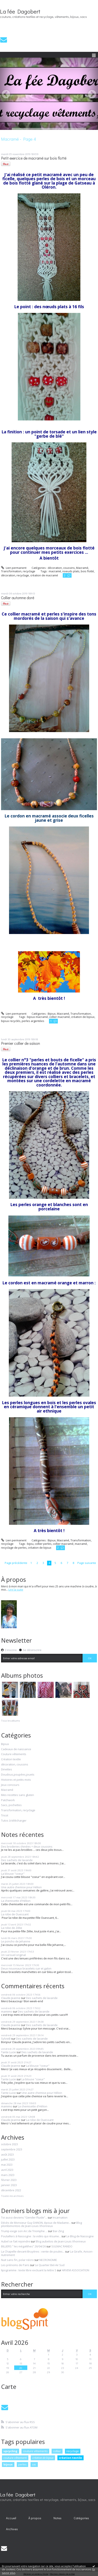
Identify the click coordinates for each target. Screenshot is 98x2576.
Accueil (11, 2518)
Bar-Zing (58, 2231)
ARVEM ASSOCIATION (75, 2270)
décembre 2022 (11, 2190)
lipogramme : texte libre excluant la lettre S (28, 2270)
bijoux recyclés (10, 1021)
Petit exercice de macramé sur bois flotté (33, 158)
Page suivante (86, 1563)
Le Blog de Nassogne (80, 2236)
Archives (12, 2529)
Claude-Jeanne (10, 1998)
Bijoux (52, 1014)
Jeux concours (10, 1785)
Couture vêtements (13, 1754)
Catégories (81, 2518)
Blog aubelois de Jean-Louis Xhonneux (61, 2241)
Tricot (4, 1815)
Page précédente (16, 1563)
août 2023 (7, 2154)
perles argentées (33, 1021)
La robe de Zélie (11, 1928)
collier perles (43, 1544)
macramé (55, 571)
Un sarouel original (13, 1955)
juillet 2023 (8, 2159)
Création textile (11, 1759)
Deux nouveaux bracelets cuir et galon (26, 1968)
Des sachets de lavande (17, 1860)
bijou (30, 1544)
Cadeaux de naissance (16, 1749)
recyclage (23, 575)
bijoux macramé (37, 1017)
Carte (8, 2386)
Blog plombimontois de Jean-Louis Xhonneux (41, 2224)
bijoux (8, 2464)
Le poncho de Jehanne (15, 1941)
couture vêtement (15, 2458)
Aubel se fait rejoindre (15, 2241)
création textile (70, 2458)
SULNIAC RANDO (61, 2246)
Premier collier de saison (20, 1043)
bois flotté (87, 571)
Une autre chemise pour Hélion (21, 1887)
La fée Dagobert (20, 11)
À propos (34, 2518)
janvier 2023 (9, 2185)
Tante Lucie (8, 2052)
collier (57, 2451)
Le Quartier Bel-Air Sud (49, 2265)
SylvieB (6, 2038)
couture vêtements (35, 2451)
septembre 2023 (11, 2149)
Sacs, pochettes (11, 1805)
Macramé (82, 568)
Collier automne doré (17, 597)
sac (34, 2464)
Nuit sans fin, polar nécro (17, 2260)
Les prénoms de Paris (15, 2265)
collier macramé (59, 1017)
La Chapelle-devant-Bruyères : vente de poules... (32, 2251)
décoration (8, 575)
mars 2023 (7, 2175)
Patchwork (8, 1800)
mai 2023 (6, 2165)
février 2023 (9, 2180)
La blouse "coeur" (12, 1874)
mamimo (6, 2011)
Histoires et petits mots (16, 1780)
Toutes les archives (12, 2195)
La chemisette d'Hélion (16, 1901)
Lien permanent (13, 568)
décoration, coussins (61, 568)
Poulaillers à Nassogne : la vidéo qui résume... (31, 2236)
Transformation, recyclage (18, 571)
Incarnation (60, 2217)
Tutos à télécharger (13, 1820)
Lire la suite (15, 1589)
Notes (57, 2518)
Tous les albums (10, 1720)
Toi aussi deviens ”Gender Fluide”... (24, 2217)
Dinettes (6, 1769)
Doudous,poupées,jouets (17, 1774)
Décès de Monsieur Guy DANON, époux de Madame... (36, 2223)
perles (22, 2464)
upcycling (10, 2451)
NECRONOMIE (48, 2260)
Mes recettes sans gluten (17, 1795)
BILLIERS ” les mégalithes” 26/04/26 (23, 2246)
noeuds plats (71, 571)
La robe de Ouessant (15, 1914)
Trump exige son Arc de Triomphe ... (24, 2231)
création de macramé (44, 575)
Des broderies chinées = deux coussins (26, 1846)
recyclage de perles (14, 1548)
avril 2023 (7, 2170)
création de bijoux (83, 1017)
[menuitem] (11, 2518)
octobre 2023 (9, 2144)
